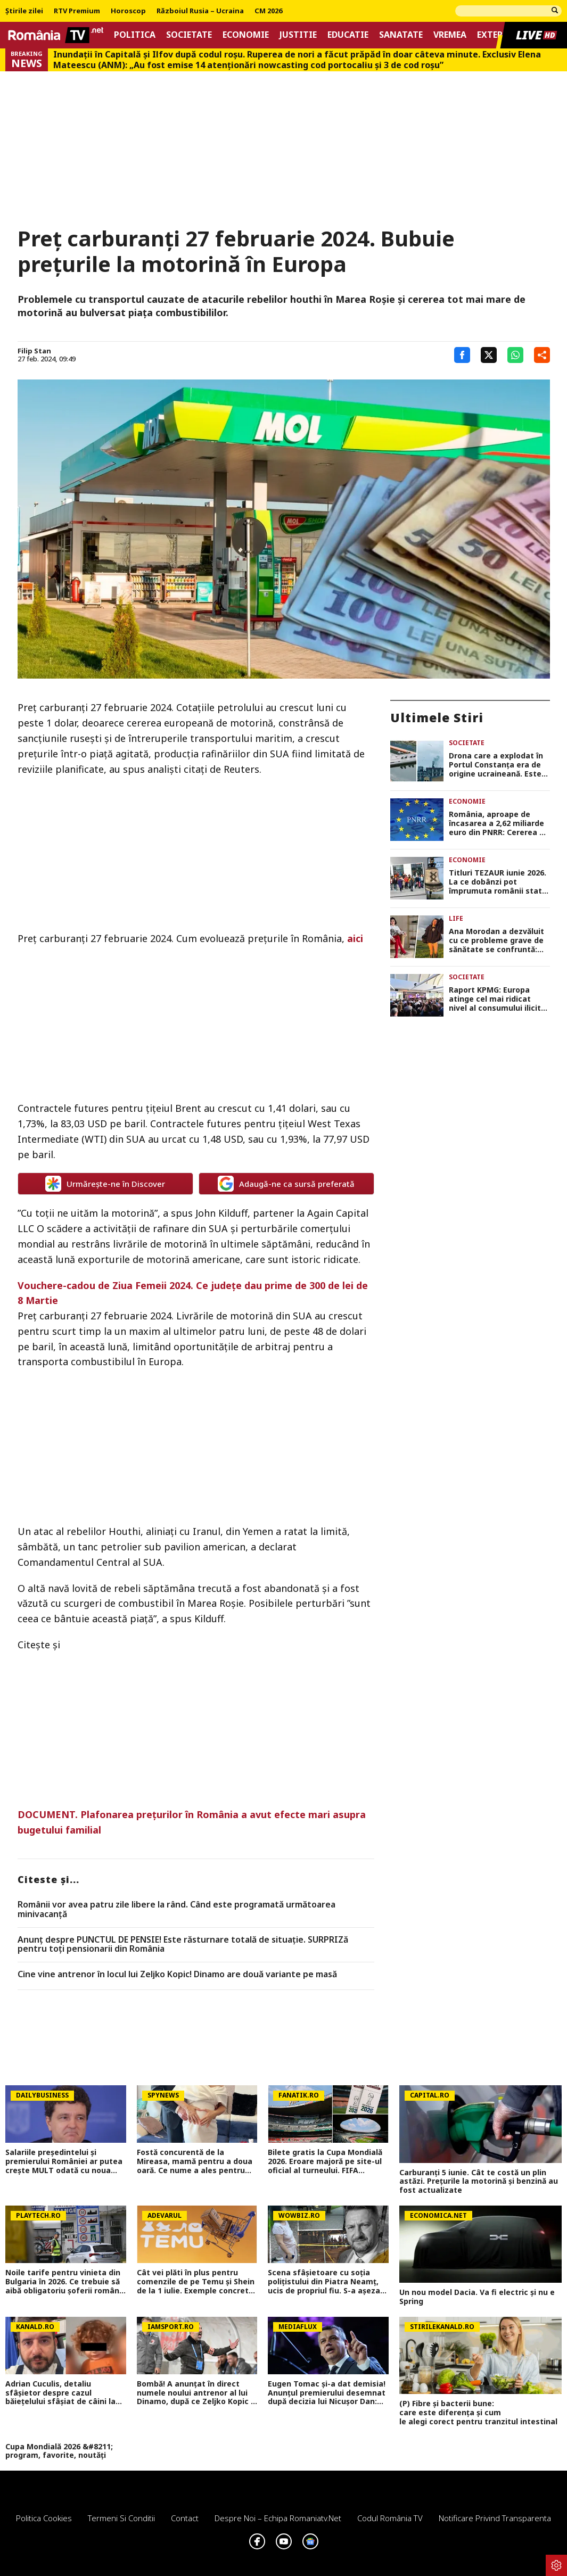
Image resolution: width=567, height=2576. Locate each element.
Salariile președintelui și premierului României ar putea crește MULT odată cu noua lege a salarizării (63, 2161)
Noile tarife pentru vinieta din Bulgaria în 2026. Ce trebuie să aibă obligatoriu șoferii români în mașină (63, 2281)
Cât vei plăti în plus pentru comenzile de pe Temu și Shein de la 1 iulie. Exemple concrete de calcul (195, 2281)
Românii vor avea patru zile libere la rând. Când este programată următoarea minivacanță (176, 1909)
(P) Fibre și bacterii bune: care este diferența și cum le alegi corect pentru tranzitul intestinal (480, 2412)
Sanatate (401, 35)
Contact (185, 2518)
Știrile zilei (24, 11)
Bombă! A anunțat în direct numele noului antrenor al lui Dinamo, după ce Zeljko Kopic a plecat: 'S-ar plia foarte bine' (196, 2393)
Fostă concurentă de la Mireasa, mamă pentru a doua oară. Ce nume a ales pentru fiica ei (194, 2161)
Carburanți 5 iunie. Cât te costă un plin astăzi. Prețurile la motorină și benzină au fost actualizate (478, 2181)
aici (355, 938)
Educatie (347, 35)
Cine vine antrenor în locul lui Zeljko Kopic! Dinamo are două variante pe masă (177, 1974)
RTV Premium (77, 11)
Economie (246, 35)
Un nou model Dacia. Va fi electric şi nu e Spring (477, 2297)
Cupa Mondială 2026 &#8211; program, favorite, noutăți (59, 2451)
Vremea (449, 35)
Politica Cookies (44, 2518)
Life (456, 918)
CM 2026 (268, 11)
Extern (493, 35)
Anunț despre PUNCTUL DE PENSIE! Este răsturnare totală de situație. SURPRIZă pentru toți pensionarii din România (183, 1944)
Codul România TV (390, 2518)
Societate (189, 35)
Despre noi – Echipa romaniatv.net (278, 2518)
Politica (134, 35)
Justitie (298, 35)
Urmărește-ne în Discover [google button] (105, 1184)
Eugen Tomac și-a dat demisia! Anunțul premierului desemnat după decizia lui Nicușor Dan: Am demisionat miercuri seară (326, 2393)
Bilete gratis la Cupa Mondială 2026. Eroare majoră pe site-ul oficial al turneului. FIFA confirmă (325, 2161)
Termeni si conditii (121, 2518)
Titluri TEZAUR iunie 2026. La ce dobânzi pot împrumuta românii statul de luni (499, 882)
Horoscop (128, 11)
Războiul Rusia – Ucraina (200, 11)
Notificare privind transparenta (495, 2518)
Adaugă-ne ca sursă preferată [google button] (286, 1184)
